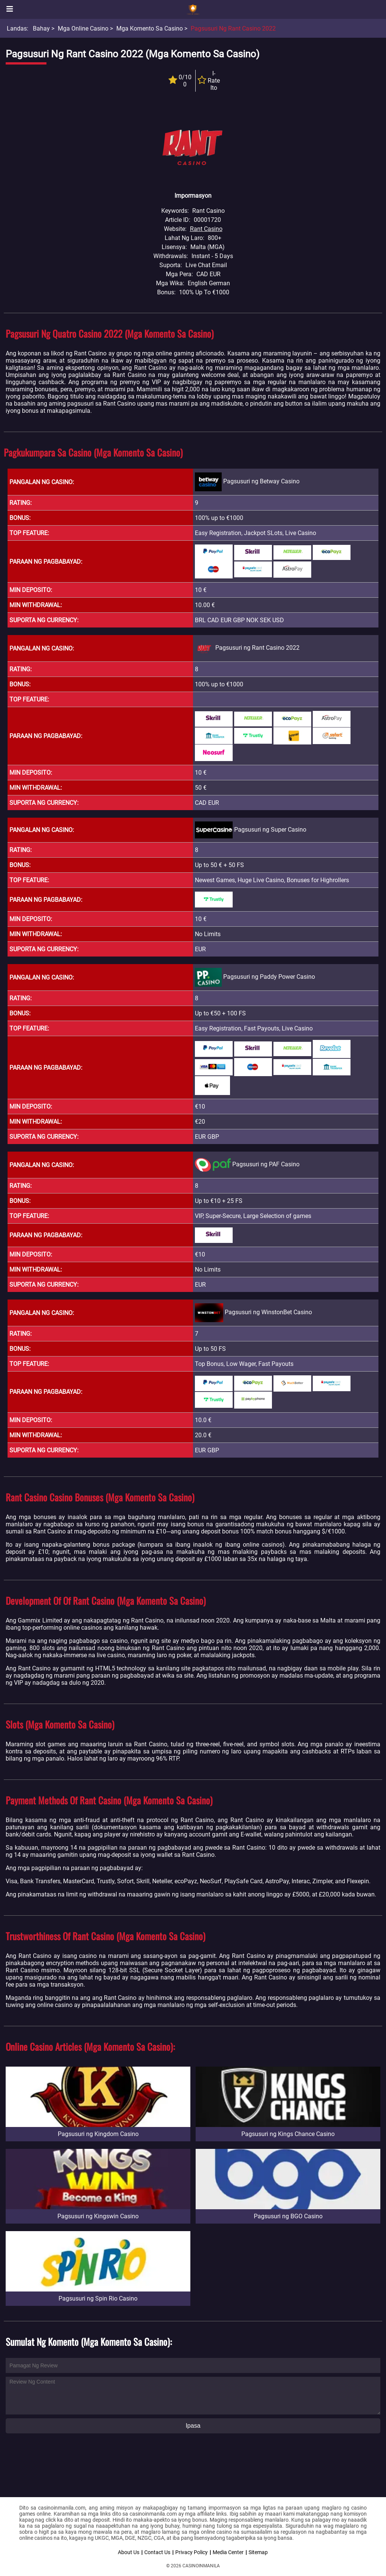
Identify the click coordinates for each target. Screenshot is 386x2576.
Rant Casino (206, 228)
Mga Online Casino (83, 28)
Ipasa (192, 2425)
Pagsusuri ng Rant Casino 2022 (233, 28)
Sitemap (258, 2552)
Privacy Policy (191, 2552)
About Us (128, 2552)
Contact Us (157, 2552)
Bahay (41, 28)
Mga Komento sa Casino (149, 28)
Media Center (228, 2552)
